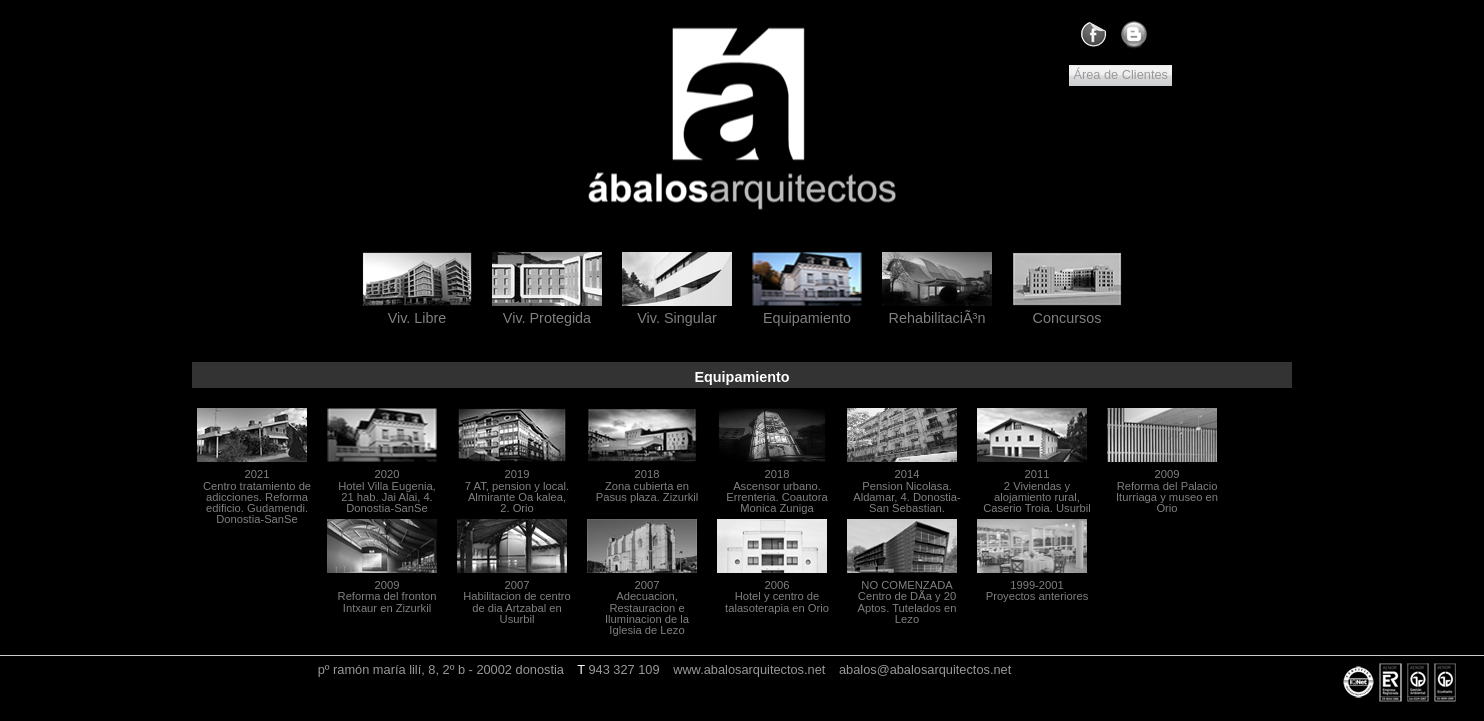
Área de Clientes (1120, 74)
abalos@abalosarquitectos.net (925, 669)
